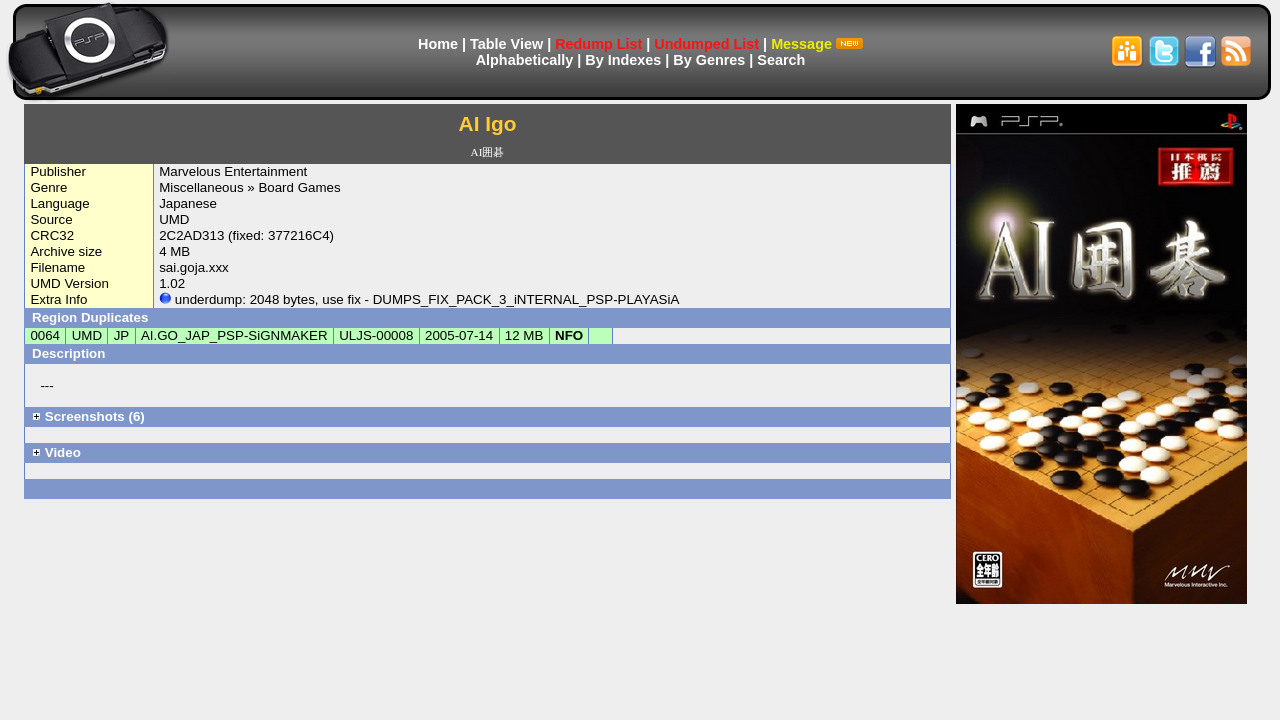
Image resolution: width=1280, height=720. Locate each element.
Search (781, 60)
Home (438, 44)
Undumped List (706, 44)
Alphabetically (525, 60)
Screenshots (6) (88, 416)
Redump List (598, 44)
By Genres (709, 60)
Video (56, 452)
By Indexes (623, 60)
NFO (569, 335)
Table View (506, 44)
